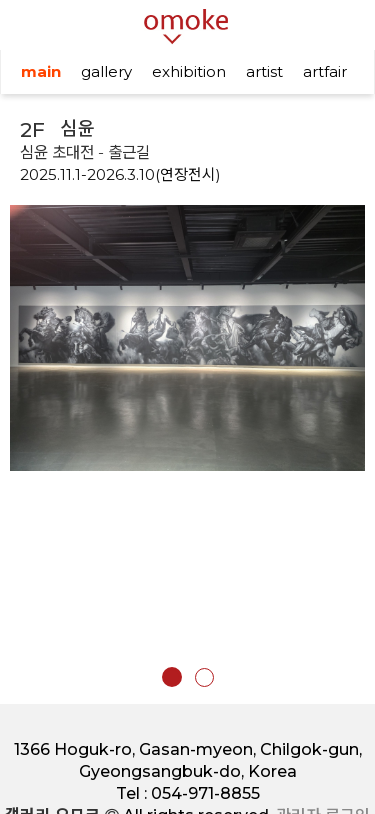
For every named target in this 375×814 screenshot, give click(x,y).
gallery (106, 71)
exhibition (189, 71)
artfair (325, 71)
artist (264, 71)
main (41, 71)
